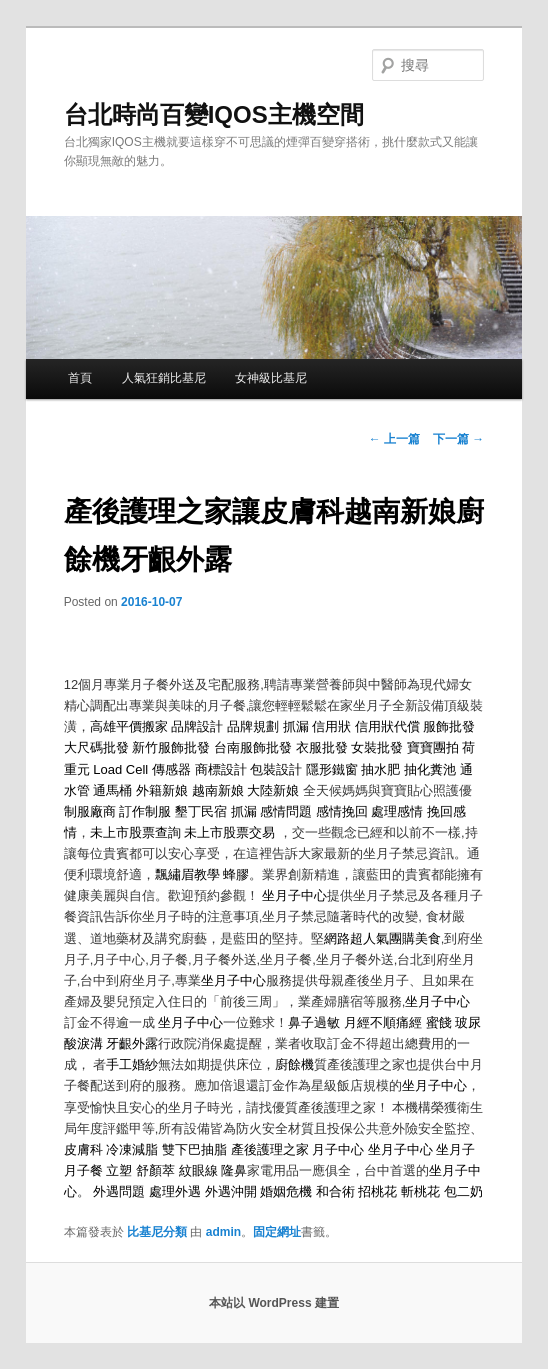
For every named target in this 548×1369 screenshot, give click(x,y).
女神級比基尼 (271, 378)
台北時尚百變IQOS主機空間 (214, 114)
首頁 (80, 378)
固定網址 (277, 1232)
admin (223, 1232)
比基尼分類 (157, 1232)
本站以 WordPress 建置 (274, 1303)
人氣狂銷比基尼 (164, 378)
